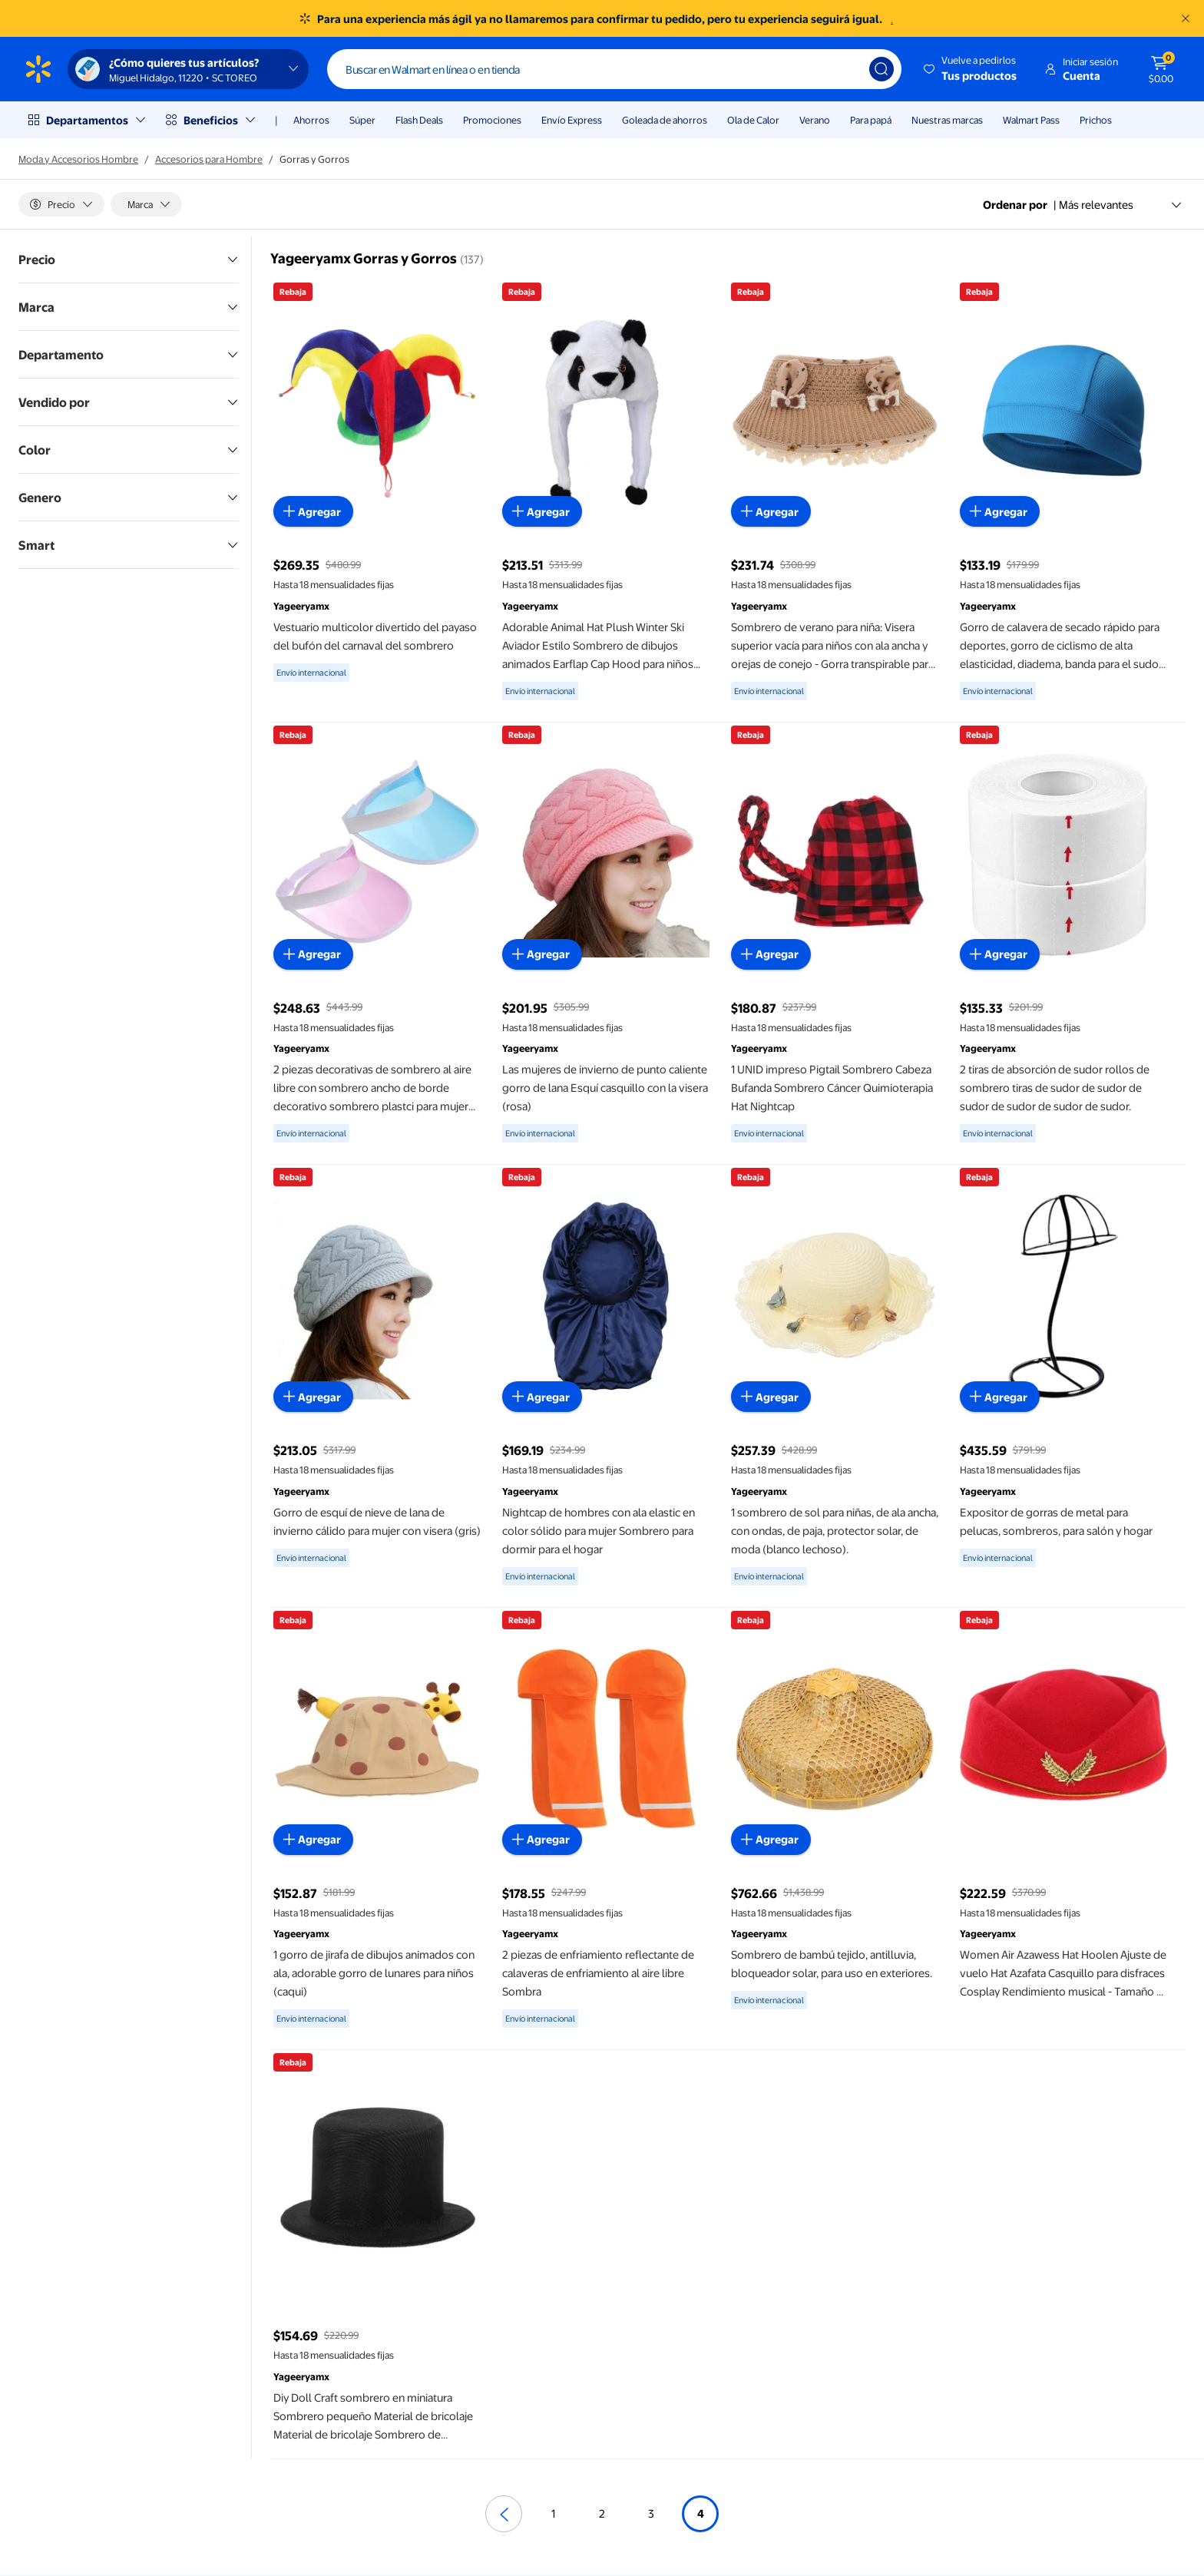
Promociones (492, 120)
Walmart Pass (1031, 120)
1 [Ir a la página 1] (553, 2513)
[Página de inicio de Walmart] (38, 69)
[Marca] (146, 204)
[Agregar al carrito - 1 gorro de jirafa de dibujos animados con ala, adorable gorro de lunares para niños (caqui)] (313, 1839)
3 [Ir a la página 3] (651, 2513)
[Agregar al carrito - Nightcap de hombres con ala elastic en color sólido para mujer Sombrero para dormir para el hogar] (542, 1396)
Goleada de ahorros (664, 120)
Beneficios (210, 119)
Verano (814, 120)
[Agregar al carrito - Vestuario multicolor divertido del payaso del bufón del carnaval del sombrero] (313, 511)
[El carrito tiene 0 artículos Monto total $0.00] (1161, 69)
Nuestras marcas (947, 120)
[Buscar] (614, 69)
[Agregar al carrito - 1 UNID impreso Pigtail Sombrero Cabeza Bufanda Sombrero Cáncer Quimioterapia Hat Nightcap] (771, 954)
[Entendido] (1185, 18)
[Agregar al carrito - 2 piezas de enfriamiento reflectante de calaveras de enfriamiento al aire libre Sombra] (542, 1839)
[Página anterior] (503, 2513)
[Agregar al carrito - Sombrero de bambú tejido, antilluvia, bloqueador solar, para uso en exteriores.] (771, 1839)
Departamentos (87, 119)
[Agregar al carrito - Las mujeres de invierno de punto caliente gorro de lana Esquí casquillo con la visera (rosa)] (542, 954)
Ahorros (311, 120)
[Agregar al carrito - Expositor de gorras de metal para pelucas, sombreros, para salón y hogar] (1000, 1396)
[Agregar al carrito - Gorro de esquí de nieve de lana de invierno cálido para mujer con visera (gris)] (313, 1396)
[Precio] (61, 204)
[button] (971, 69)
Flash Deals (419, 120)
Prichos (1096, 120)
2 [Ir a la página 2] (602, 2513)
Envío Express (571, 120)
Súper (362, 120)
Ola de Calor (753, 120)
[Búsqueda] (881, 69)
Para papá (870, 120)
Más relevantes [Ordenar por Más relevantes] (1120, 204)
